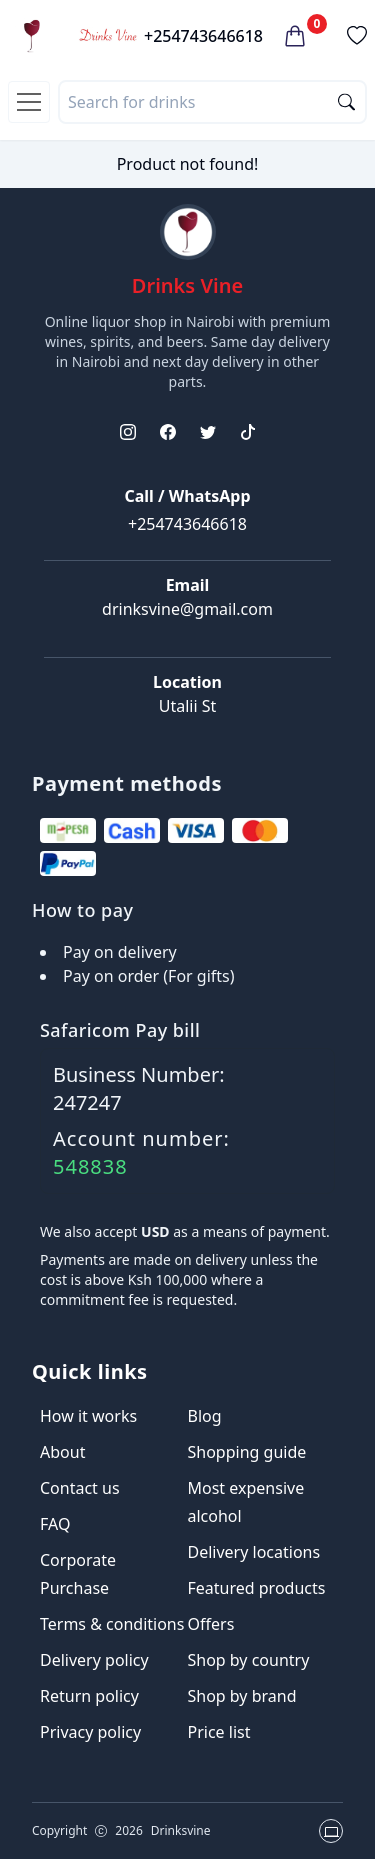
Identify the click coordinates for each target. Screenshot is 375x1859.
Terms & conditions (112, 1624)
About (62, 1452)
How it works (88, 1416)
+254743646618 (203, 36)
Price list (219, 1732)
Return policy (89, 1696)
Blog (205, 1416)
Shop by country (249, 1660)
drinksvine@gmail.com (187, 609)
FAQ (55, 1524)
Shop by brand (242, 1696)
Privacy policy (90, 1732)
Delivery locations (254, 1552)
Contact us (80, 1488)
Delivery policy (94, 1660)
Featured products (257, 1588)
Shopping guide (247, 1452)
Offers (211, 1624)
